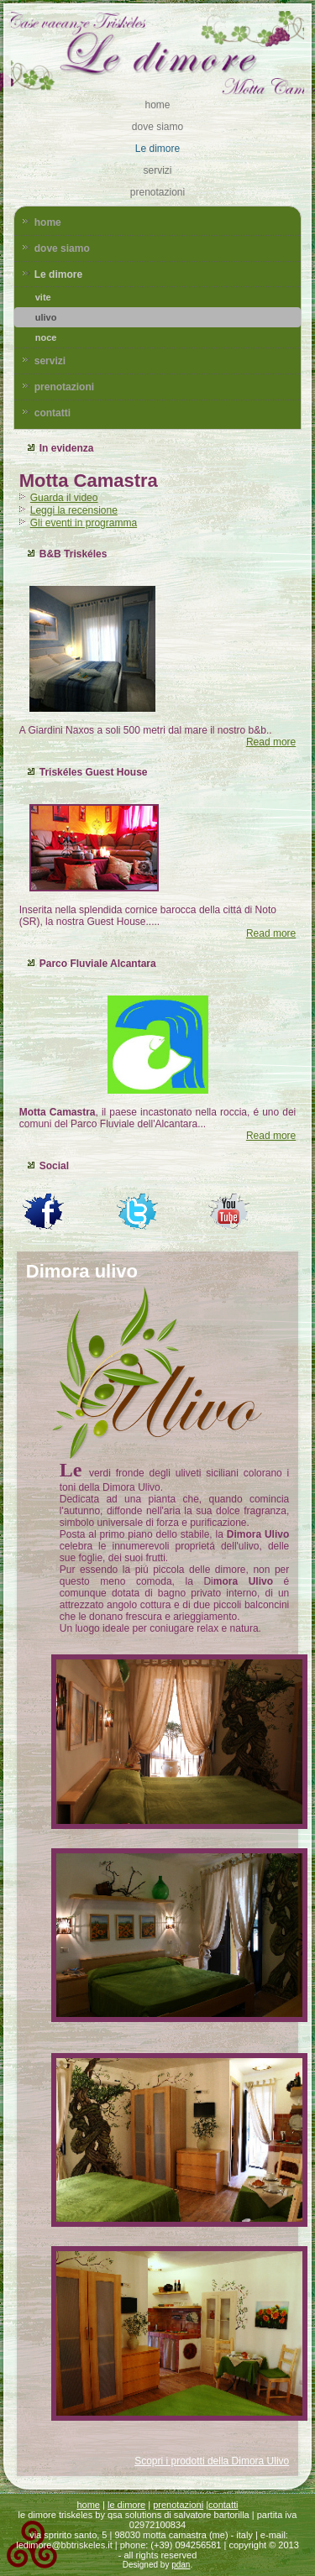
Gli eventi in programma (83, 523)
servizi (157, 170)
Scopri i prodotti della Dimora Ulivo (211, 2461)
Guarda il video (64, 498)
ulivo (46, 317)
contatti (52, 413)
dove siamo (157, 127)
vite (43, 297)
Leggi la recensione (74, 510)
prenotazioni (157, 192)
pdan (180, 2564)
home (157, 105)
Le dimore (157, 148)
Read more (271, 742)
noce (46, 337)
